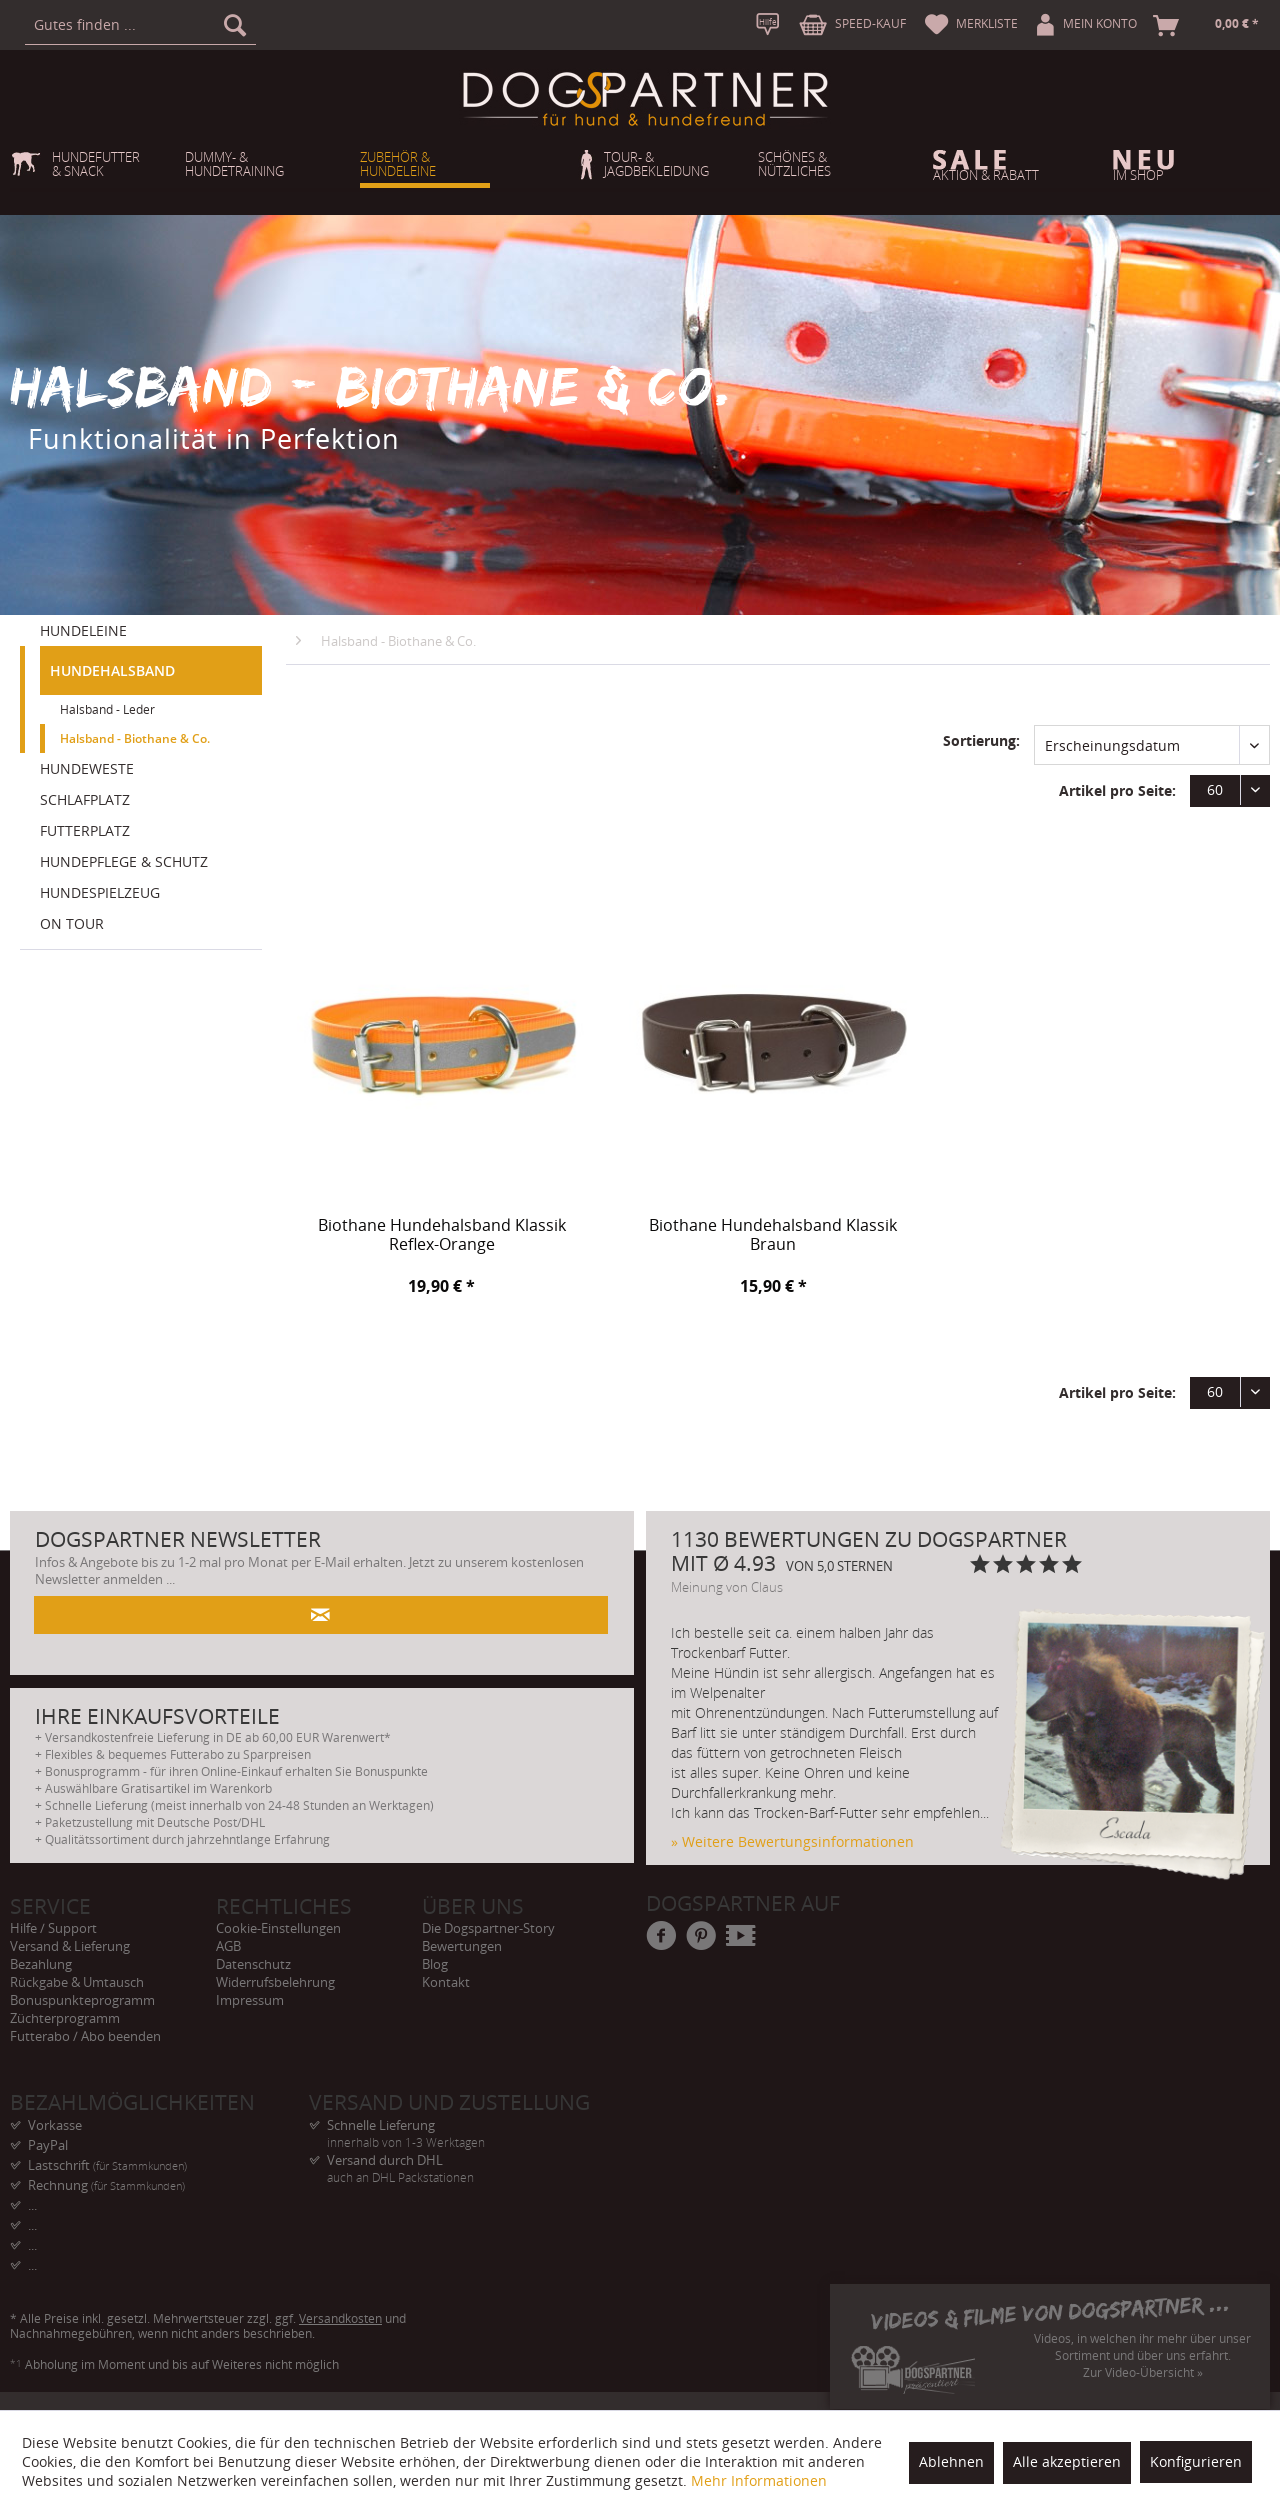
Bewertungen (462, 1946)
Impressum (250, 2000)
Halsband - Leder (107, 709)
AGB (228, 1946)
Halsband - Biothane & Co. (135, 738)
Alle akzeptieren (1067, 2461)
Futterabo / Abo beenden (85, 2036)
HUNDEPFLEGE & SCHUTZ (124, 861)
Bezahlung (41, 1964)
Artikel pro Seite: (1117, 790)
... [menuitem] (32, 2205)
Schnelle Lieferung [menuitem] (458, 2125)
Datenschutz (253, 1964)
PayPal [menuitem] (48, 2145)
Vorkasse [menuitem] (55, 2125)
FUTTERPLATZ (85, 830)
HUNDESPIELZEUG (100, 892)
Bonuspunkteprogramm (82, 2000)
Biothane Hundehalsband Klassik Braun (773, 1235)
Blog (435, 1964)
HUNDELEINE (83, 630)
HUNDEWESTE (87, 768)
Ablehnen (951, 2461)
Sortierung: (981, 740)
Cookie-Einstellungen (278, 1928)
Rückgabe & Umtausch (77, 1982)
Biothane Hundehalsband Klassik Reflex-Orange (442, 1235)
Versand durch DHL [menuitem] (458, 2160)
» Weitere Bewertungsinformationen (792, 1841)
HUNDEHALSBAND (112, 670)
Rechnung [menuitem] (106, 2185)
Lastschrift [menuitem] (107, 2165)
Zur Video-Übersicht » (1143, 2372)
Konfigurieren (1196, 2461)
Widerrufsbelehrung (275, 1982)
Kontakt (446, 1982)
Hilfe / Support (53, 1928)
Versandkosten (340, 2318)
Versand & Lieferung (70, 1946)
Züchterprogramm (65, 2018)
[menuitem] (140, 25)
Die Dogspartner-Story (488, 1928)
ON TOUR (72, 923)
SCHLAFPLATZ (85, 799)
